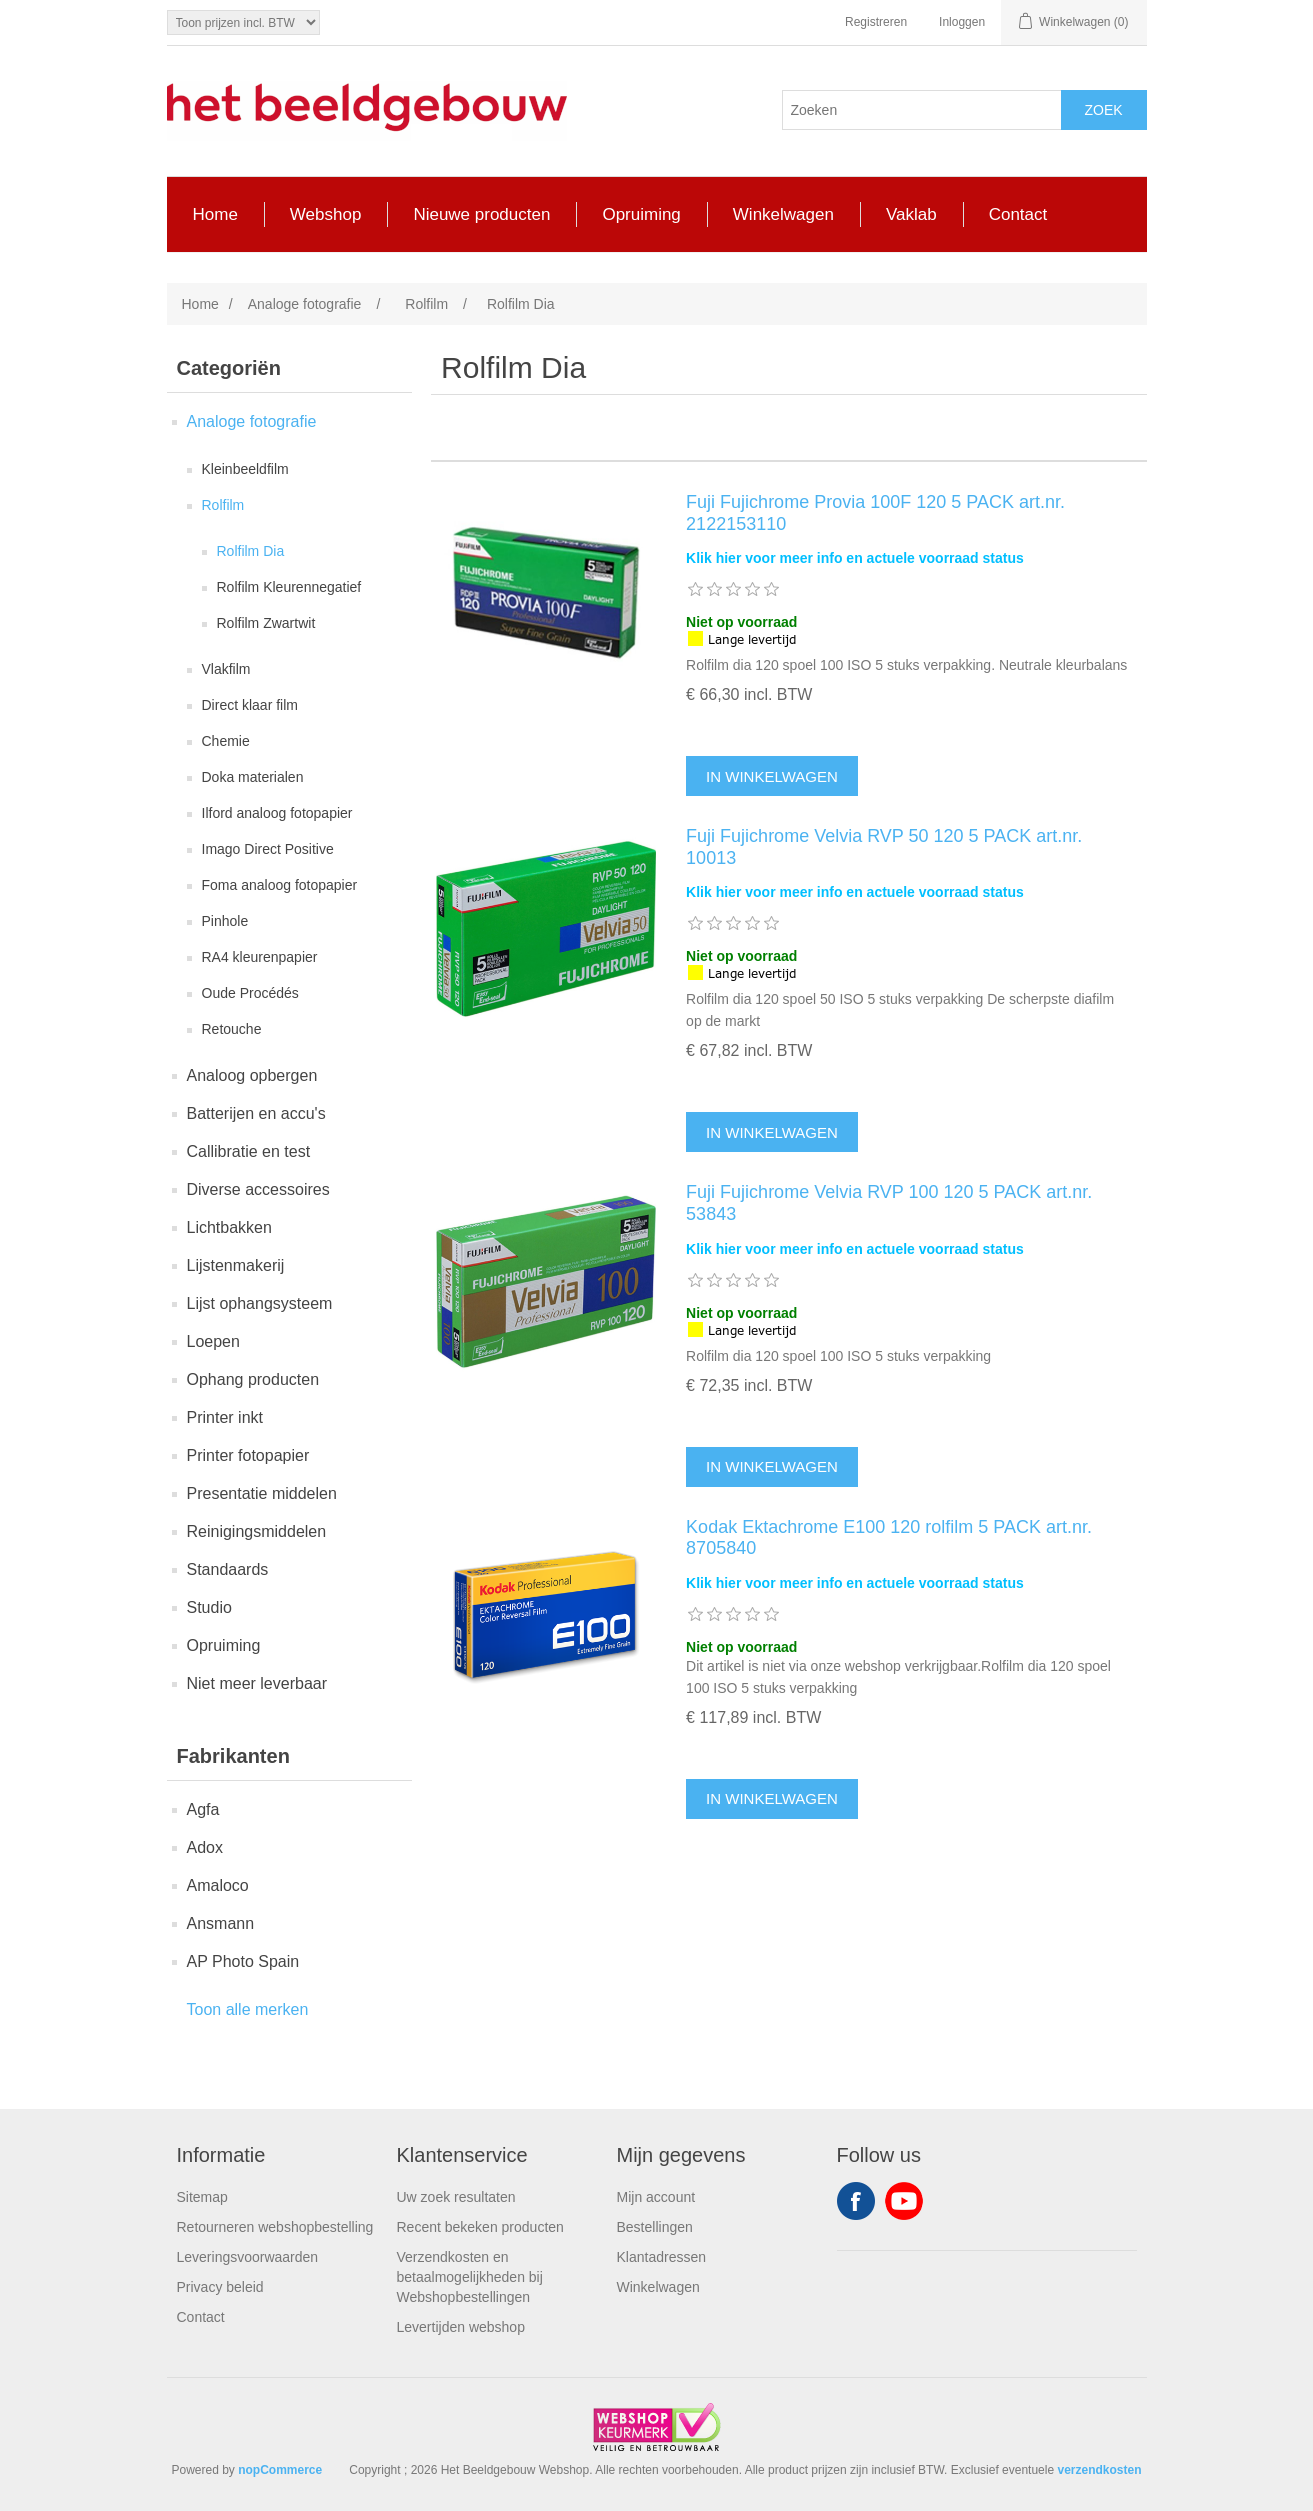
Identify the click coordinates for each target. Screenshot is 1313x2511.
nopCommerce (280, 2470)
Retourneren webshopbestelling (275, 2227)
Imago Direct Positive (268, 849)
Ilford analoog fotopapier (277, 813)
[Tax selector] (243, 22)
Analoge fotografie (252, 421)
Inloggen (962, 22)
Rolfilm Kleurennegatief (289, 587)
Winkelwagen (658, 2287)
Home (200, 304)
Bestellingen (655, 2227)
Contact (201, 2317)
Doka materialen (253, 777)
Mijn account (656, 2197)
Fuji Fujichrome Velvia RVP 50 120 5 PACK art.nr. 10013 (884, 847)
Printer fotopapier (248, 1455)
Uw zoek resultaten (456, 2197)
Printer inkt (225, 1417)
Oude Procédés (250, 993)
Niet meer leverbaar (257, 1683)
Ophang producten (253, 1379)
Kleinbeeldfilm (245, 469)
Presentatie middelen (262, 1493)
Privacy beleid (220, 2287)
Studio (209, 1607)
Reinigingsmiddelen (257, 1531)
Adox (205, 1847)
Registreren (876, 22)
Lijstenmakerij (236, 1265)
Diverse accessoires (258, 1189)
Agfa (203, 1809)
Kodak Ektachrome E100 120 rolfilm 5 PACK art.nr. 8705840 (889, 1538)
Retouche (232, 1029)
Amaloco (218, 1885)
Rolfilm (223, 505)
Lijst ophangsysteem (260, 1303)
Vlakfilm (226, 669)
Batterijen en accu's (256, 1113)
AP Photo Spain (243, 1961)
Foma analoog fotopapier (280, 885)
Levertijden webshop (461, 2327)
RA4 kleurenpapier (260, 957)
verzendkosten (1099, 2470)
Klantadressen (662, 2257)
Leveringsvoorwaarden (248, 2257)
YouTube (904, 2201)
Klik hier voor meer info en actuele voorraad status (855, 558)
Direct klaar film (250, 705)
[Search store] (922, 110)
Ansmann (221, 1923)
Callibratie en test (249, 1151)
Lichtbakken (229, 1227)
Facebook (856, 2201)
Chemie (226, 741)
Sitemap (202, 2197)
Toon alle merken (248, 2009)
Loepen (213, 1341)
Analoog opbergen (252, 1075)
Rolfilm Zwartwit (266, 623)
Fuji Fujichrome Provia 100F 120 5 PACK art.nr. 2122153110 (875, 513)
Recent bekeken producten (480, 2227)
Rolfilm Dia (251, 551)
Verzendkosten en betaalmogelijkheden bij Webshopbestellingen (470, 2277)
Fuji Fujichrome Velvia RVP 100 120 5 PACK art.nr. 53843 (889, 1203)
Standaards (228, 1569)
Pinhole (225, 921)
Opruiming (224, 1645)
